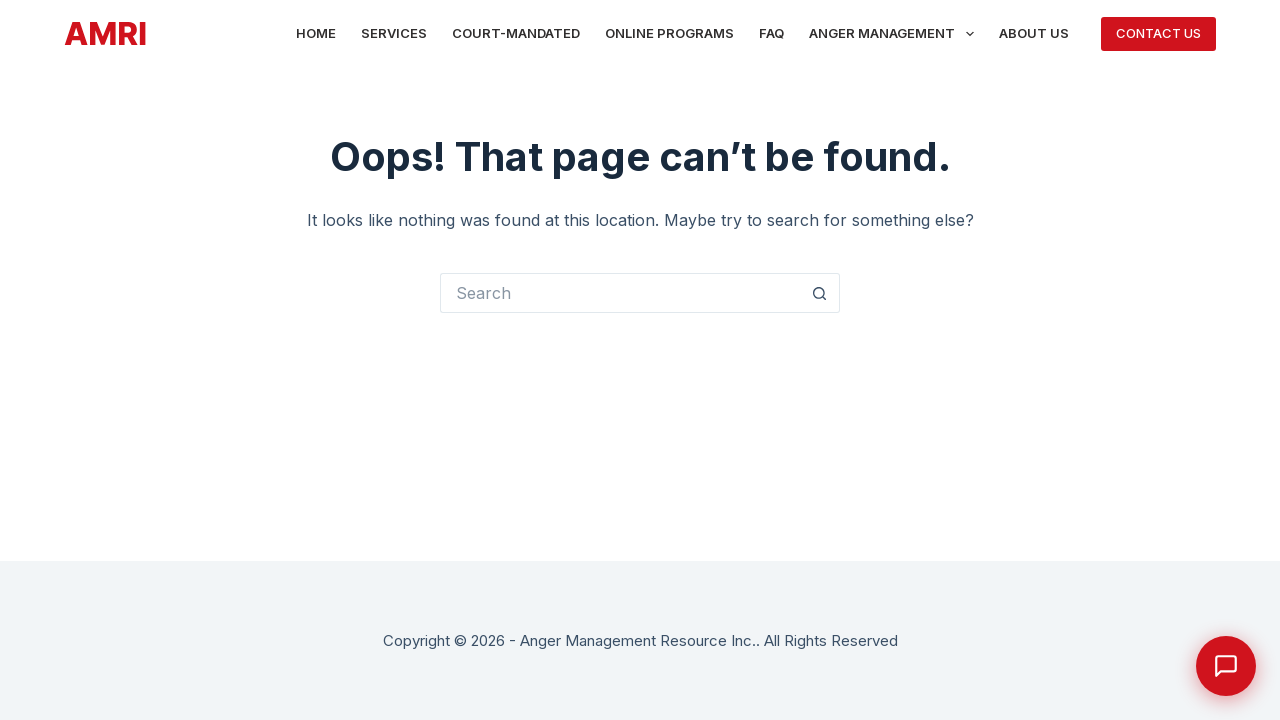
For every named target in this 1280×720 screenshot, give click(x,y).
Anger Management (895, 34)
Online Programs (669, 33)
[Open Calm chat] (1226, 666)
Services (394, 33)
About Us (1034, 33)
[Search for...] (620, 293)
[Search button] (820, 293)
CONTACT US (1158, 33)
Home (316, 33)
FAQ (771, 33)
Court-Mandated (516, 33)
